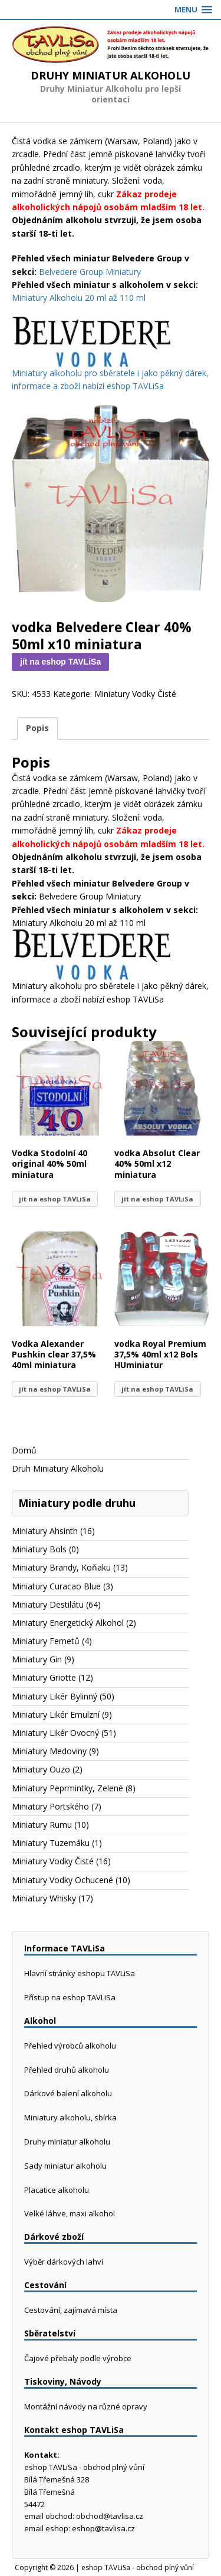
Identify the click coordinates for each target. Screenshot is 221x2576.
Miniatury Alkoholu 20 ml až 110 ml (79, 297)
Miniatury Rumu (42, 1824)
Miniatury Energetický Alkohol (68, 1622)
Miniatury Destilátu (48, 1604)
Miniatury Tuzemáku (51, 1842)
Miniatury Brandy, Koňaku (61, 1567)
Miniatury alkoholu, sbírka (70, 2117)
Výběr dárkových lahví (63, 2261)
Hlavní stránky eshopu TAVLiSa (79, 1973)
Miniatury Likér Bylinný (54, 1696)
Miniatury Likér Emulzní (56, 1714)
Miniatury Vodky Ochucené (62, 1879)
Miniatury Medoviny (49, 1751)
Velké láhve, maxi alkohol (69, 2213)
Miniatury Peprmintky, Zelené (67, 1788)
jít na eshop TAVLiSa (60, 661)
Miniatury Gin (37, 1659)
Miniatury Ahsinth (45, 1530)
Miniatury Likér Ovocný (55, 1732)
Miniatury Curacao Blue (56, 1586)
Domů (24, 1450)
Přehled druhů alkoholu (66, 2069)
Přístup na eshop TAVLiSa (70, 1997)
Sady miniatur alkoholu (65, 2165)
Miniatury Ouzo (41, 1769)
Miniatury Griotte (44, 1677)
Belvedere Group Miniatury (90, 271)
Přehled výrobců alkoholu (70, 2045)
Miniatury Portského (50, 1806)
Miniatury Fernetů (46, 1640)
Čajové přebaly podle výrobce (77, 2358)
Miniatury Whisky (44, 1898)
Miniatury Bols (39, 1549)
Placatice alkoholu (56, 2190)
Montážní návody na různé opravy (85, 2406)
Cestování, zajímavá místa (70, 2310)
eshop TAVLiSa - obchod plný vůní (137, 2567)
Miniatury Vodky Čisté (135, 693)
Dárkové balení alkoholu (68, 2093)
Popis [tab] (37, 727)
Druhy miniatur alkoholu (67, 2141)
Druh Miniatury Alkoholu (58, 1468)
